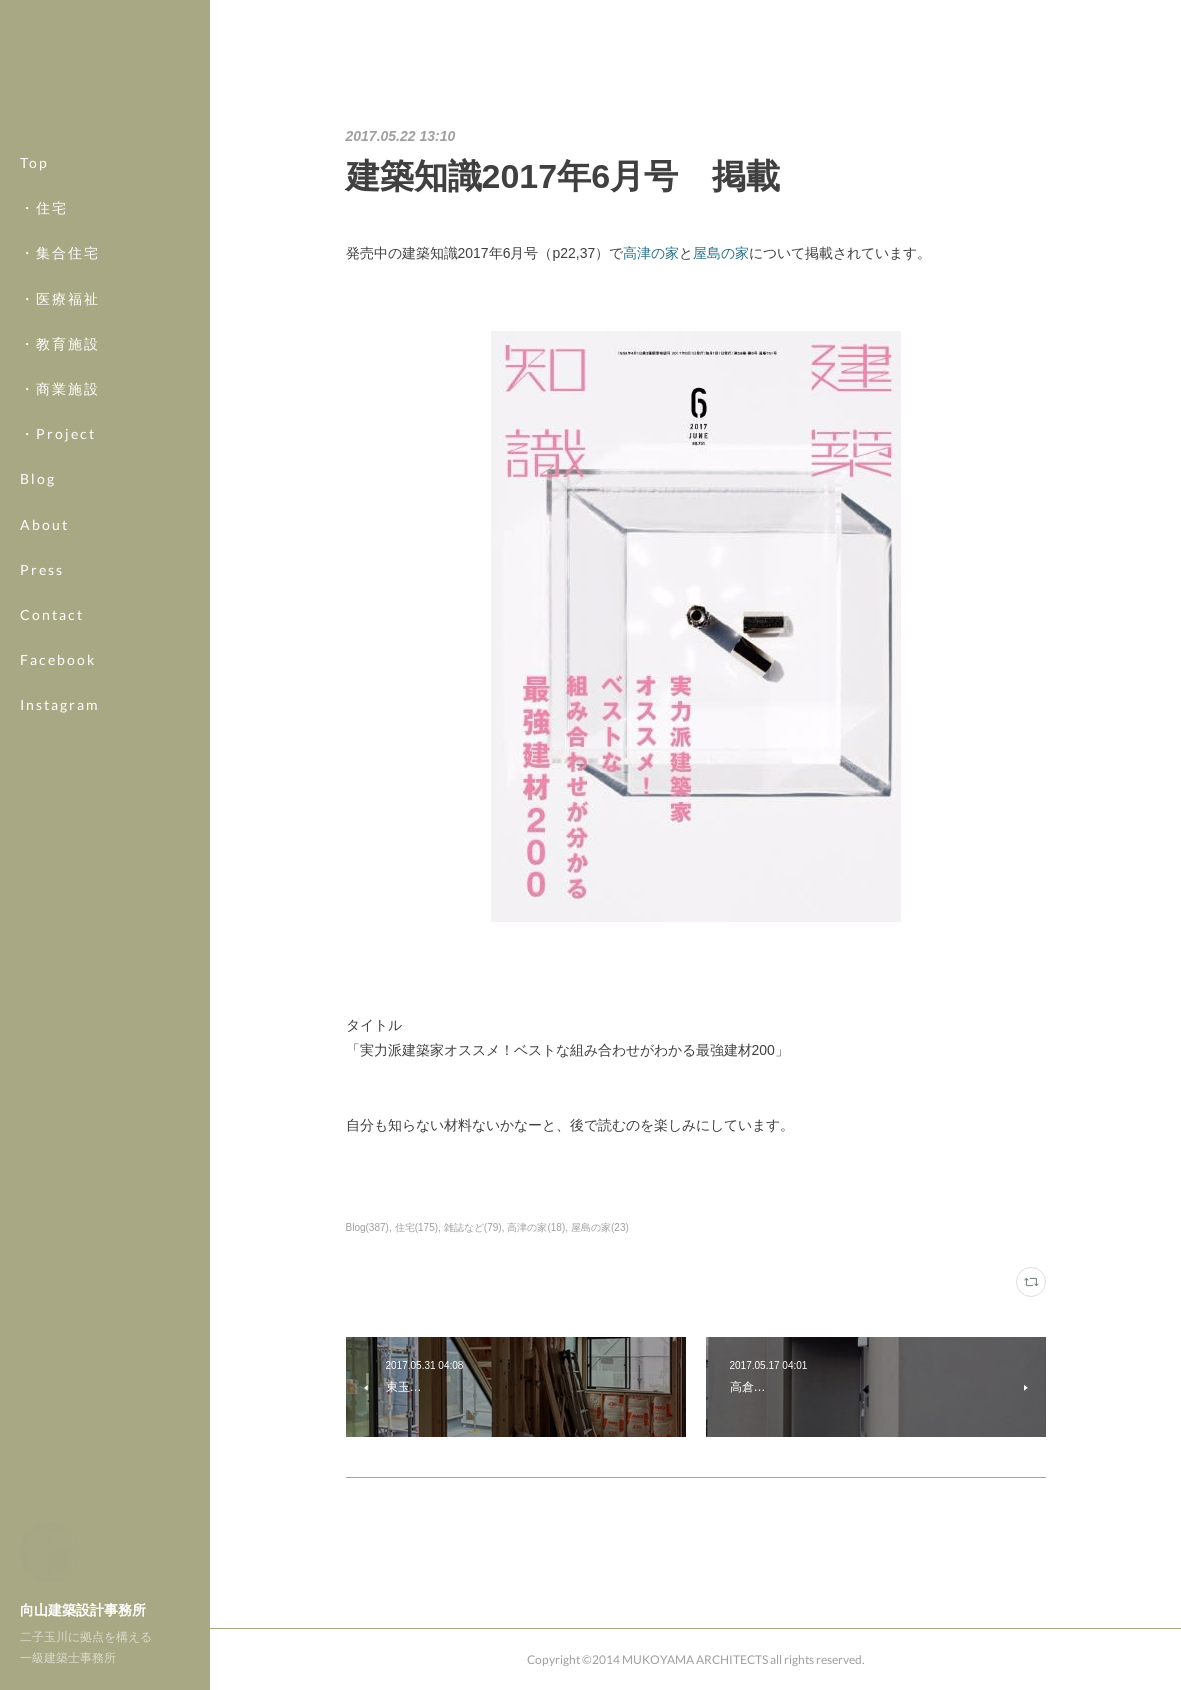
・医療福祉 (60, 298)
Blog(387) (367, 1227)
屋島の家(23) (600, 1227)
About (44, 524)
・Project (58, 433)
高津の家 (651, 253)
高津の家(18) (536, 1227)
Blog (38, 478)
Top (34, 162)
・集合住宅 (60, 252)
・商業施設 (60, 388)
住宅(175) (416, 1227)
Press (42, 569)
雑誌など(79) (473, 1227)
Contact (52, 614)
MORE (44, 659)
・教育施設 (60, 343)
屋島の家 (721, 253)
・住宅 (44, 207)
